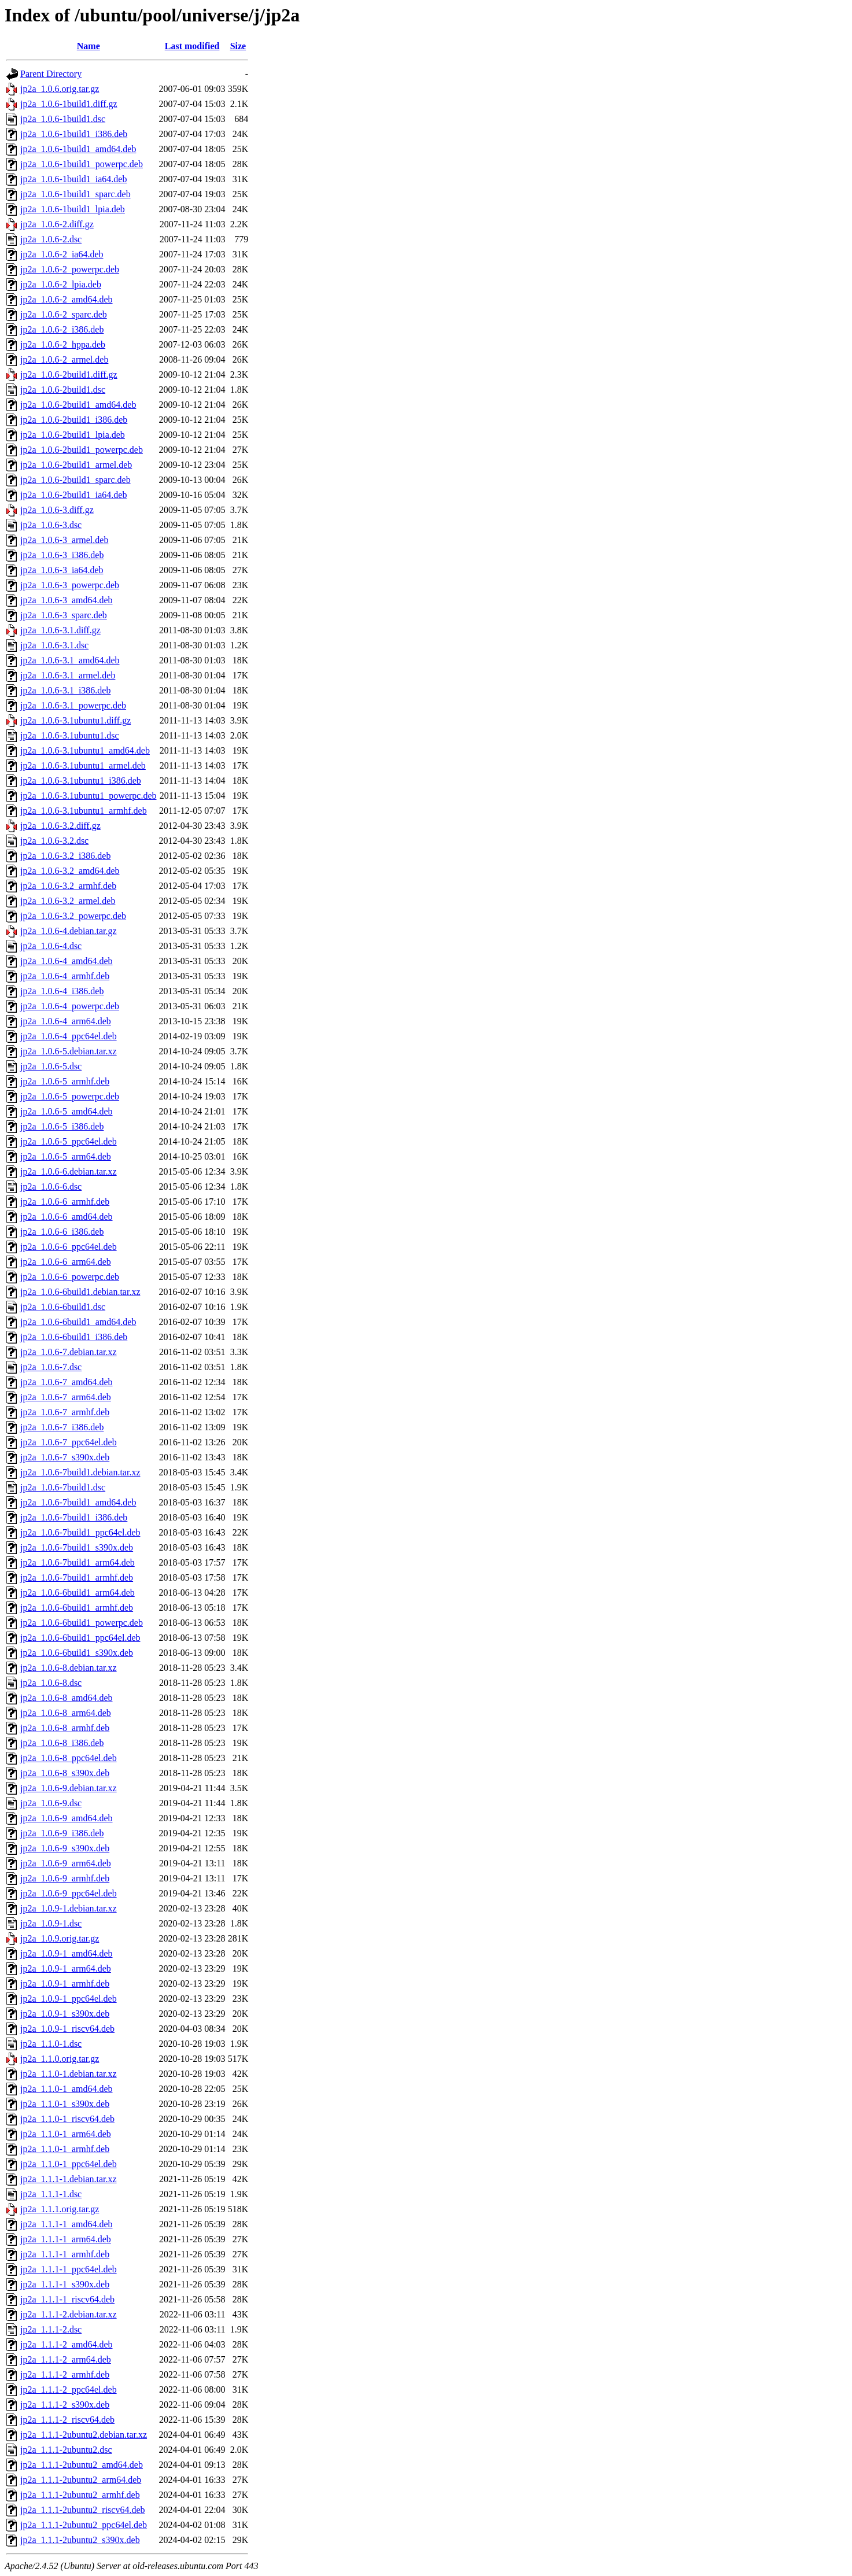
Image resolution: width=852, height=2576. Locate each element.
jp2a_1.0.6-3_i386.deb (62, 555)
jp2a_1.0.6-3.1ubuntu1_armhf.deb (83, 810)
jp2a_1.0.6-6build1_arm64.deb (77, 1592)
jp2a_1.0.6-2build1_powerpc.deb (81, 450)
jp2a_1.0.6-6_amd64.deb (66, 1216)
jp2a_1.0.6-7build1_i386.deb (73, 1517)
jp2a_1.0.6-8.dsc (51, 1683)
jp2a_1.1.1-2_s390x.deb (64, 2404)
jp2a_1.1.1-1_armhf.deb (64, 2254)
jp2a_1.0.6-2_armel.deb (64, 359)
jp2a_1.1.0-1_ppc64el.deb (68, 2164)
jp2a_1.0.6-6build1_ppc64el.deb (80, 1638)
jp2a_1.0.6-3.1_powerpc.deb (73, 705)
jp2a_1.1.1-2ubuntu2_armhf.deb (80, 2495)
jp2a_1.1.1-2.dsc (51, 2329)
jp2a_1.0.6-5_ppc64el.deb (68, 1141)
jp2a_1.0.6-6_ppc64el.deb (68, 1247)
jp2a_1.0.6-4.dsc (51, 946)
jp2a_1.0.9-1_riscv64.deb (67, 2029)
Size (238, 46)
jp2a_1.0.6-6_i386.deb (62, 1232)
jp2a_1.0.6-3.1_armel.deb (67, 675)
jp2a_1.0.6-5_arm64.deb (65, 1156)
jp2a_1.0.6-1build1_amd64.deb (78, 149)
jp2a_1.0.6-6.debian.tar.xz (68, 1171)
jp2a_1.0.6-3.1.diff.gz (60, 630)
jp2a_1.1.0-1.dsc (51, 2044)
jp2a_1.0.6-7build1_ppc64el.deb (80, 1532)
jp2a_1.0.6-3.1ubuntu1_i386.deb (80, 780)
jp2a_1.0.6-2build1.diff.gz (68, 374)
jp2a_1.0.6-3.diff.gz (57, 510)
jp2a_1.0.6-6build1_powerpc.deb (81, 1622)
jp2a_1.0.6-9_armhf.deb (64, 1878)
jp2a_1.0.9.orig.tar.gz (59, 1938)
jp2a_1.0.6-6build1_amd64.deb (78, 1322)
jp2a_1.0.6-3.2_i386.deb (65, 856)
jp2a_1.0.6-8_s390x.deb (64, 1773)
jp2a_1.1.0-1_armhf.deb (64, 2149)
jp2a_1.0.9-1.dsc (51, 1923)
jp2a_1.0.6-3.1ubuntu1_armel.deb (83, 765)
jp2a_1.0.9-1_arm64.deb (65, 1968)
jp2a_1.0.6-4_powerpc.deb (69, 1006)
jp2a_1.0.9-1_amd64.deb (66, 1953)
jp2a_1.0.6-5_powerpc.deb (69, 1096)
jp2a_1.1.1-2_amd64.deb (66, 2344)
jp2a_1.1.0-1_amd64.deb (66, 2089)
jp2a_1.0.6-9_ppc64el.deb (68, 1893)
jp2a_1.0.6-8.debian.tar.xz (68, 1668)
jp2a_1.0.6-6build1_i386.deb (73, 1337)
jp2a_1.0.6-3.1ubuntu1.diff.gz (75, 720)
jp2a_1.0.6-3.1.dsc (54, 645)
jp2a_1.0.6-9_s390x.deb (64, 1848)
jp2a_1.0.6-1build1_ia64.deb (73, 179)
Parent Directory (51, 74)
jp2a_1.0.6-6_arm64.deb (65, 1262)
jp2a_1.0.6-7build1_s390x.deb (76, 1547)
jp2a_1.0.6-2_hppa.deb (62, 344)
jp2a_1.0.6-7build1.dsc (62, 1487)
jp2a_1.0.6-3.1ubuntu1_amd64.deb (85, 750)
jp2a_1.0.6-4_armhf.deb (64, 976)
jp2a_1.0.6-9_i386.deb (62, 1833)
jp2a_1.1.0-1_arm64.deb (65, 2134)
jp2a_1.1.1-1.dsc (51, 2194)
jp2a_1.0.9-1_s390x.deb (64, 2013)
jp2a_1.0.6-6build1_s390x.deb (76, 1653)
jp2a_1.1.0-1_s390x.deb (64, 2104)
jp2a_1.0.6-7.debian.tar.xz (68, 1352)
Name (88, 46)
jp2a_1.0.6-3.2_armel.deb (67, 901)
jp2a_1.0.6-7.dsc (51, 1367)
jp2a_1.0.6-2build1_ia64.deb (73, 495)
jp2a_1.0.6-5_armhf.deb (64, 1081)
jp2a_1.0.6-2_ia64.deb (62, 254)
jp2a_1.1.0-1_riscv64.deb (67, 2119)
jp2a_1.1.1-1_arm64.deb (65, 2239)
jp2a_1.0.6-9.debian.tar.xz (68, 1788)
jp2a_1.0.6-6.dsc (51, 1186)
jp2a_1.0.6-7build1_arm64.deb (77, 1562)
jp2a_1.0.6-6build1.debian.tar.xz (80, 1292)
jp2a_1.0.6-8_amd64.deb (66, 1698)
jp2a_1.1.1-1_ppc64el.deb (68, 2269)
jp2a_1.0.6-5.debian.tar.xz (68, 1051)
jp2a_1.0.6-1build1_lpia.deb (72, 209)
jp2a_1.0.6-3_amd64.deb (66, 600)
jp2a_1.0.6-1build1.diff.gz (68, 104)
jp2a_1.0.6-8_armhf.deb (64, 1728)
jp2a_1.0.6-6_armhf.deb (64, 1201)
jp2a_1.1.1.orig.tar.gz (59, 2209)
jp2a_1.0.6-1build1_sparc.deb (75, 194)
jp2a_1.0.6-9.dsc (51, 1803)
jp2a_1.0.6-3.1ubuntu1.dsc (69, 735)
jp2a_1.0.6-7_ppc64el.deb (68, 1442)
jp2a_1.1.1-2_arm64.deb (65, 2359)
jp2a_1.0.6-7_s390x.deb (64, 1457)
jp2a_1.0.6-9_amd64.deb (66, 1818)
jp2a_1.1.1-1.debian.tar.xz (68, 2179)
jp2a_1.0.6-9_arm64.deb (65, 1863)
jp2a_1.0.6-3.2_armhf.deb (68, 886)
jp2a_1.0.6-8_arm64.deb (65, 1713)
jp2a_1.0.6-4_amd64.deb (66, 961)
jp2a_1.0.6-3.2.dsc (54, 841)
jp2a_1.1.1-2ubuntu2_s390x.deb (80, 2540)
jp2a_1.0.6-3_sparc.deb (63, 615)
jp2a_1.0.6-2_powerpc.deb (69, 269)
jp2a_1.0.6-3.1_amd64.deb (70, 660)
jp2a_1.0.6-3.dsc (51, 525)
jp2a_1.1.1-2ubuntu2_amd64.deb (81, 2465)
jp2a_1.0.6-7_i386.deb (62, 1427)
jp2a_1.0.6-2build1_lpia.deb (72, 435)
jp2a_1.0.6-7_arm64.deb (65, 1397)
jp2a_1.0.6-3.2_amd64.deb (70, 871)
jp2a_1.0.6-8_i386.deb (62, 1743)
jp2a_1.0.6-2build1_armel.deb (76, 465)
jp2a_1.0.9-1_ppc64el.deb (68, 1998)
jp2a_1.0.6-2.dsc (51, 239)
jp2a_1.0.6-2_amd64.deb (66, 299)
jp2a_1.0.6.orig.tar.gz (59, 89)
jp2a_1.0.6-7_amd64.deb (66, 1382)
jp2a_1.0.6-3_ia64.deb (62, 570)
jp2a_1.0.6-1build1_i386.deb (73, 134)
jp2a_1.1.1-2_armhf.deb (64, 2374)
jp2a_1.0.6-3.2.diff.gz (60, 826)
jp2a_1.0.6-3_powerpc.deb (69, 585)
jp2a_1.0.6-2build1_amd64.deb (78, 404)
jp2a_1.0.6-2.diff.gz (57, 224)
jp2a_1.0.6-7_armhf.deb (64, 1412)
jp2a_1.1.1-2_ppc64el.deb (68, 2389)
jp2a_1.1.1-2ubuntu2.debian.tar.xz (83, 2435)
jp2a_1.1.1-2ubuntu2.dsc (66, 2450)
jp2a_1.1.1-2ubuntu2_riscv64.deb (82, 2510)
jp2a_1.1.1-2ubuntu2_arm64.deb (80, 2480)
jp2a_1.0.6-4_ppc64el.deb (68, 1036)
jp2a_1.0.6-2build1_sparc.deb (75, 480)
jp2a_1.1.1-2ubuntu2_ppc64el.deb (83, 2525)
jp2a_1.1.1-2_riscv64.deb (67, 2419)
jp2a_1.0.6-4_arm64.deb (65, 1021)
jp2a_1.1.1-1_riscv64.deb (67, 2299)
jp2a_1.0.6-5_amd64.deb (66, 1111)
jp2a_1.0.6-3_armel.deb (64, 540)
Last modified (192, 46)
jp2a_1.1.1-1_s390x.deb (64, 2284)
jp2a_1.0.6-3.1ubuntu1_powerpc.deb (88, 795)
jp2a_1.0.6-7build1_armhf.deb (76, 1577)
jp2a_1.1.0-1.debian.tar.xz (68, 2074)
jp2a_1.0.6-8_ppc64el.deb (68, 1758)
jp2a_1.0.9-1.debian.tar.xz (68, 1908)
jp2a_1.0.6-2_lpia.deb (60, 284)
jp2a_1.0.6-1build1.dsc (62, 119)
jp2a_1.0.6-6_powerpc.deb (69, 1277)
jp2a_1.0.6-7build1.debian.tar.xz (80, 1472)
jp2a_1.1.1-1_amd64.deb (66, 2224)
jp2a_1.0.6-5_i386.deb (62, 1126)
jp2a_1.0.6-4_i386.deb (62, 991)
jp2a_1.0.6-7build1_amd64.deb (78, 1502)
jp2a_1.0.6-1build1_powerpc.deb (81, 164)
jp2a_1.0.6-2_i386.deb (62, 329)
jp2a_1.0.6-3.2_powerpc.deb (73, 916)
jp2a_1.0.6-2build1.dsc (62, 389)
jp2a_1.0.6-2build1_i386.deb (73, 420)
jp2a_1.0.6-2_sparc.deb (63, 314)
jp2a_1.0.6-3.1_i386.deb (65, 690)
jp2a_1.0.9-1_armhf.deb (64, 1983)
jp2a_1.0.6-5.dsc (51, 1066)
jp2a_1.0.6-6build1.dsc (62, 1307)
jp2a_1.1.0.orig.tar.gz (59, 2059)
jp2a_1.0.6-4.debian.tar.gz (68, 931)
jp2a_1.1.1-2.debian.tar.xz (68, 2314)
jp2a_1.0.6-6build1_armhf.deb (76, 1607)
